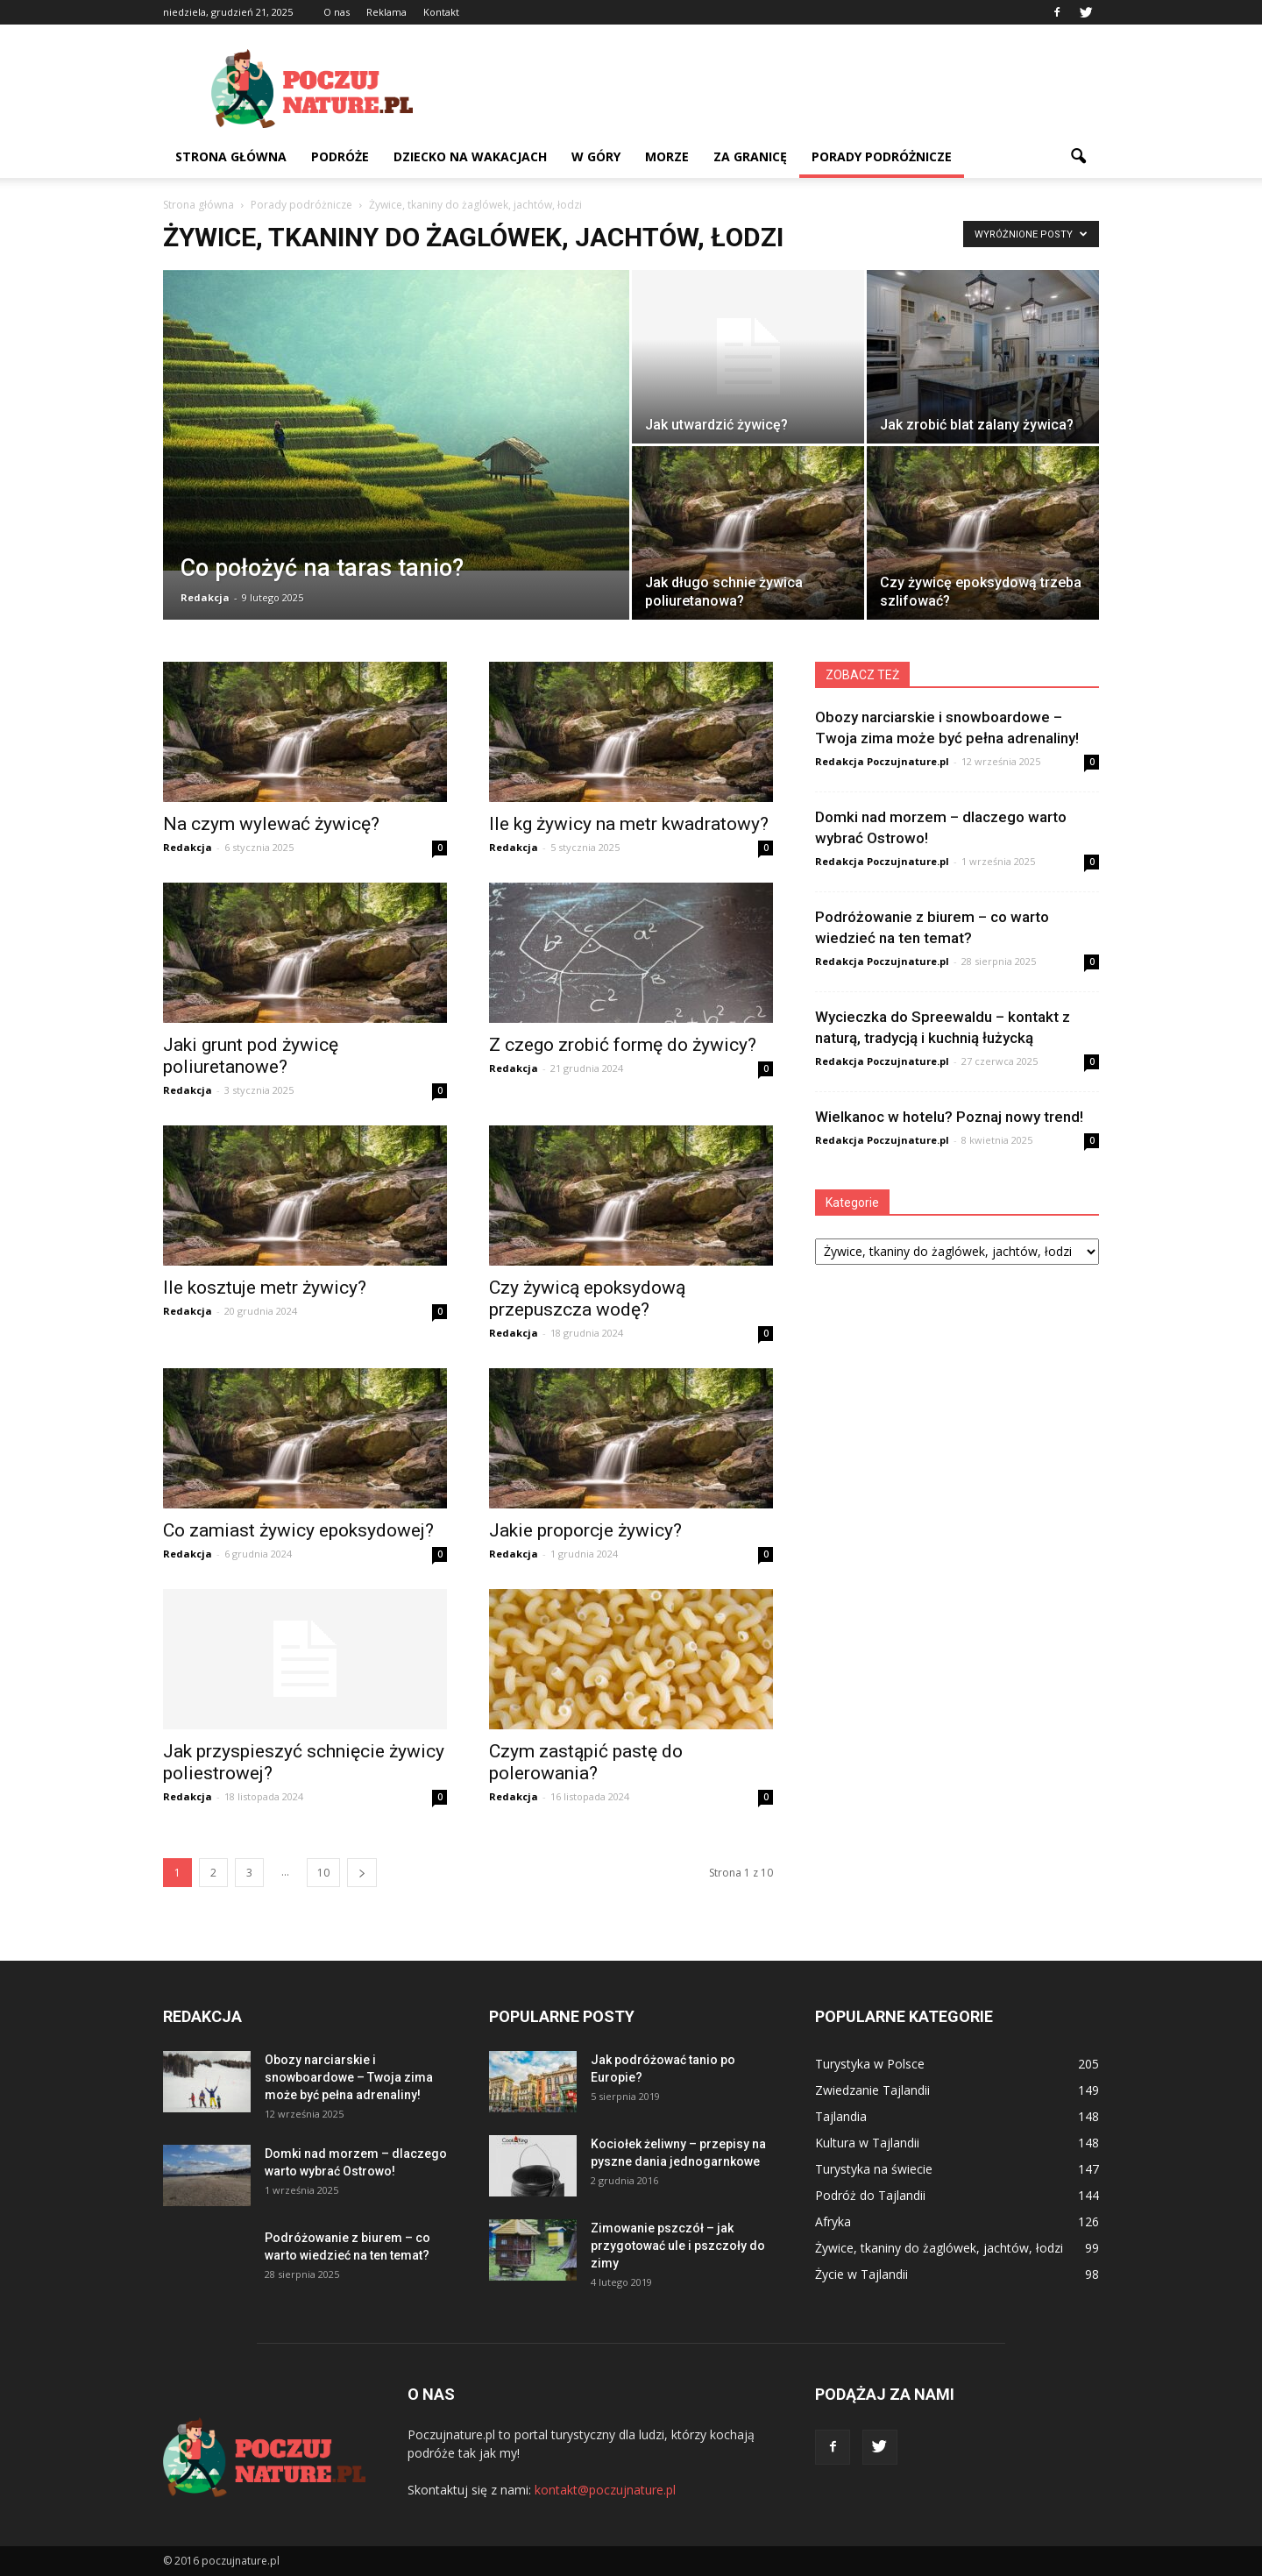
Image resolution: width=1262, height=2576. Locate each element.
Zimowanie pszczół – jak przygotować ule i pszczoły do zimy (678, 2245)
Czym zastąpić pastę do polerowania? (586, 1762)
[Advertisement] (780, 88)
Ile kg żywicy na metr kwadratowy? (629, 823)
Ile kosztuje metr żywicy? (264, 1287)
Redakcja (205, 597)
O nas (336, 11)
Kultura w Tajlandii (867, 2142)
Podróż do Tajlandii (870, 2195)
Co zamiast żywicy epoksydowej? (298, 1530)
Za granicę (750, 156)
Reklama (386, 11)
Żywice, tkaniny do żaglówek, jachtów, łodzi (939, 2247)
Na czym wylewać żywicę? (271, 823)
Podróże (340, 156)
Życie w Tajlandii (861, 2274)
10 (323, 1872)
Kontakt (441, 11)
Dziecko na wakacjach (470, 156)
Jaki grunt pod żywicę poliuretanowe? (250, 1055)
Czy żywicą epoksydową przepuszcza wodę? (587, 1298)
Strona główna (231, 156)
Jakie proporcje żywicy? (585, 1530)
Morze (667, 156)
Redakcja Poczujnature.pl (882, 761)
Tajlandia (841, 2116)
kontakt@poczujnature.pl (605, 2489)
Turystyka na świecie (873, 2169)
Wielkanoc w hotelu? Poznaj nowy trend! (949, 1116)
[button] (1078, 157)
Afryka (833, 2221)
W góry (595, 156)
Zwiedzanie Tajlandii (872, 2090)
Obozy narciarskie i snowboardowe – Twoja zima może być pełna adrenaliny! (349, 2077)
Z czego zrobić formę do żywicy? (622, 1044)
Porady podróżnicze (882, 156)
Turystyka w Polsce (870, 2063)
